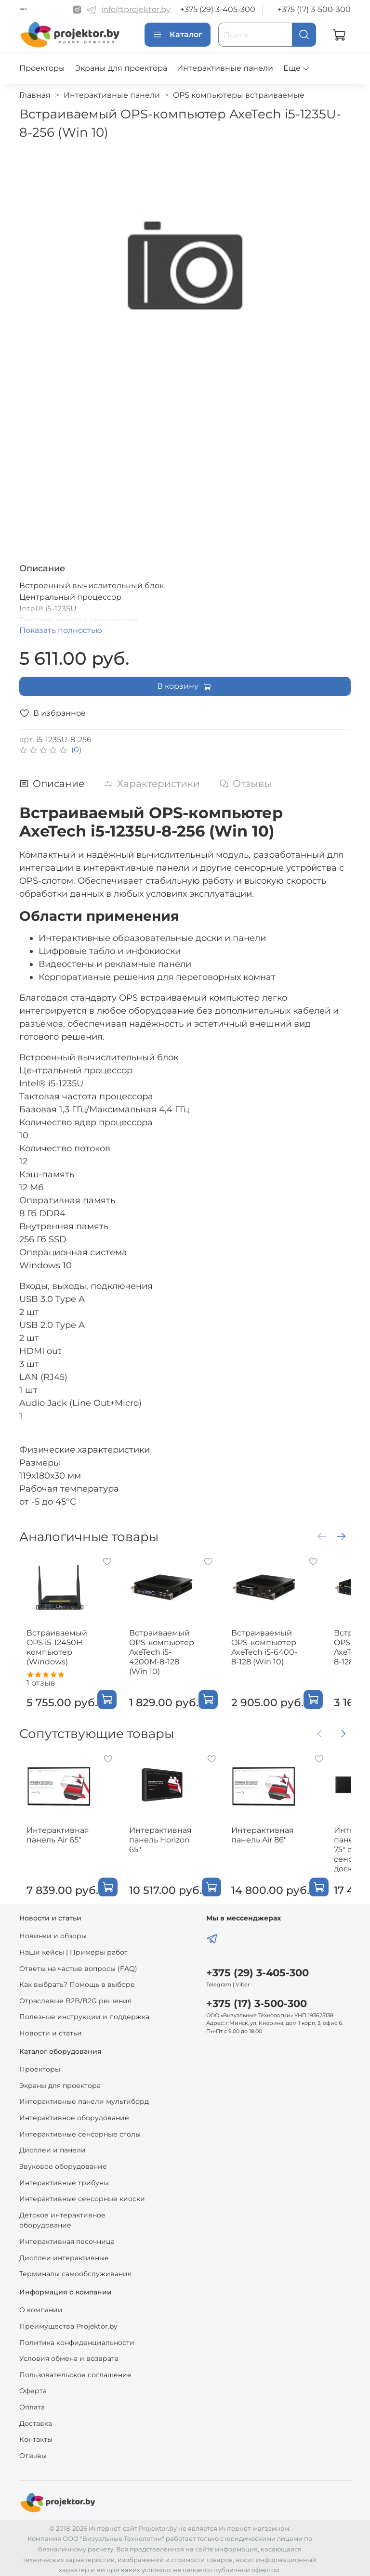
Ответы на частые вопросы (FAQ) (78, 1965)
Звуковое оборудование (63, 2163)
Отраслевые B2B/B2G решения (75, 1997)
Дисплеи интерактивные (64, 2254)
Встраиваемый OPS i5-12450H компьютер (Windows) (66, 1646)
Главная (35, 95)
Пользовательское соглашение (75, 2371)
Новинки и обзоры (53, 1933)
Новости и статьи (50, 2029)
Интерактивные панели (225, 68)
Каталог (177, 34)
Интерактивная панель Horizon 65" (163, 1836)
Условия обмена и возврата (69, 2355)
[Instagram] (77, 9)
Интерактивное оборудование (74, 2115)
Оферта (33, 2387)
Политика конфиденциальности (76, 2339)
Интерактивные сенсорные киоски (82, 2195)
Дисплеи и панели (52, 2147)
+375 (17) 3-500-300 (314, 9)
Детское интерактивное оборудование (62, 2217)
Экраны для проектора (121, 68)
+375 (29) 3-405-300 (217, 9)
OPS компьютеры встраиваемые (238, 95)
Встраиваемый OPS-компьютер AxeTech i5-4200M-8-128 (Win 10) (162, 1650)
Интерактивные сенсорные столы (80, 2130)
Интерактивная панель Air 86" (260, 1836)
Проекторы (42, 68)
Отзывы (33, 2452)
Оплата (32, 2404)
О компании (41, 2307)
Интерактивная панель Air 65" (67, 1836)
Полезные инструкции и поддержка (84, 2013)
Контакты (36, 2436)
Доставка (35, 2420)
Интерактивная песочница (67, 2238)
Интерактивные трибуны (64, 2179)
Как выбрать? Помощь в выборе (77, 1981)
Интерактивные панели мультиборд (84, 2098)
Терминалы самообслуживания (75, 2271)
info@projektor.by (136, 9)
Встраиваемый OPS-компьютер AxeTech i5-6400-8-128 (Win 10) (258, 1650)
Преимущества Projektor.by (68, 2322)
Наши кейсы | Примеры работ (73, 1949)
